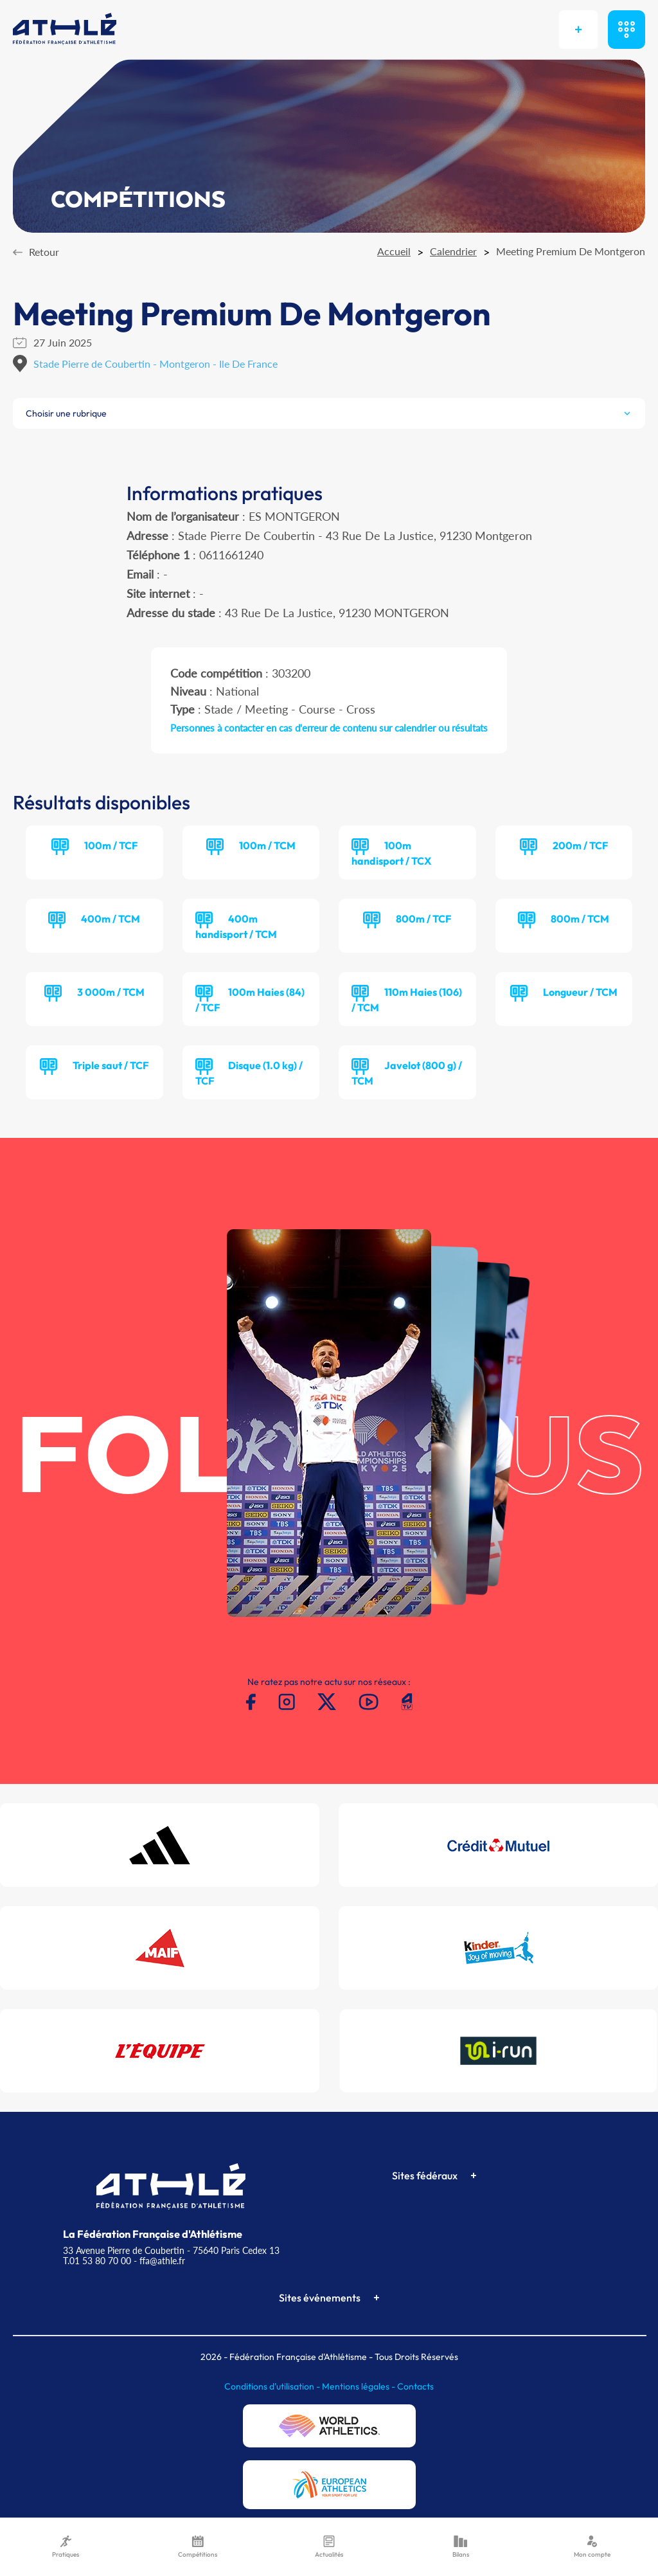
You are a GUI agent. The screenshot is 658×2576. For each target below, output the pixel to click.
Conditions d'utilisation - (273, 2386)
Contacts (415, 2386)
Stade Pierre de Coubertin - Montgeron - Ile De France (155, 363)
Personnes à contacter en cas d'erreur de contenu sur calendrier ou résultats (329, 728)
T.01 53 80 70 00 (97, 2260)
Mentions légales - (359, 2386)
